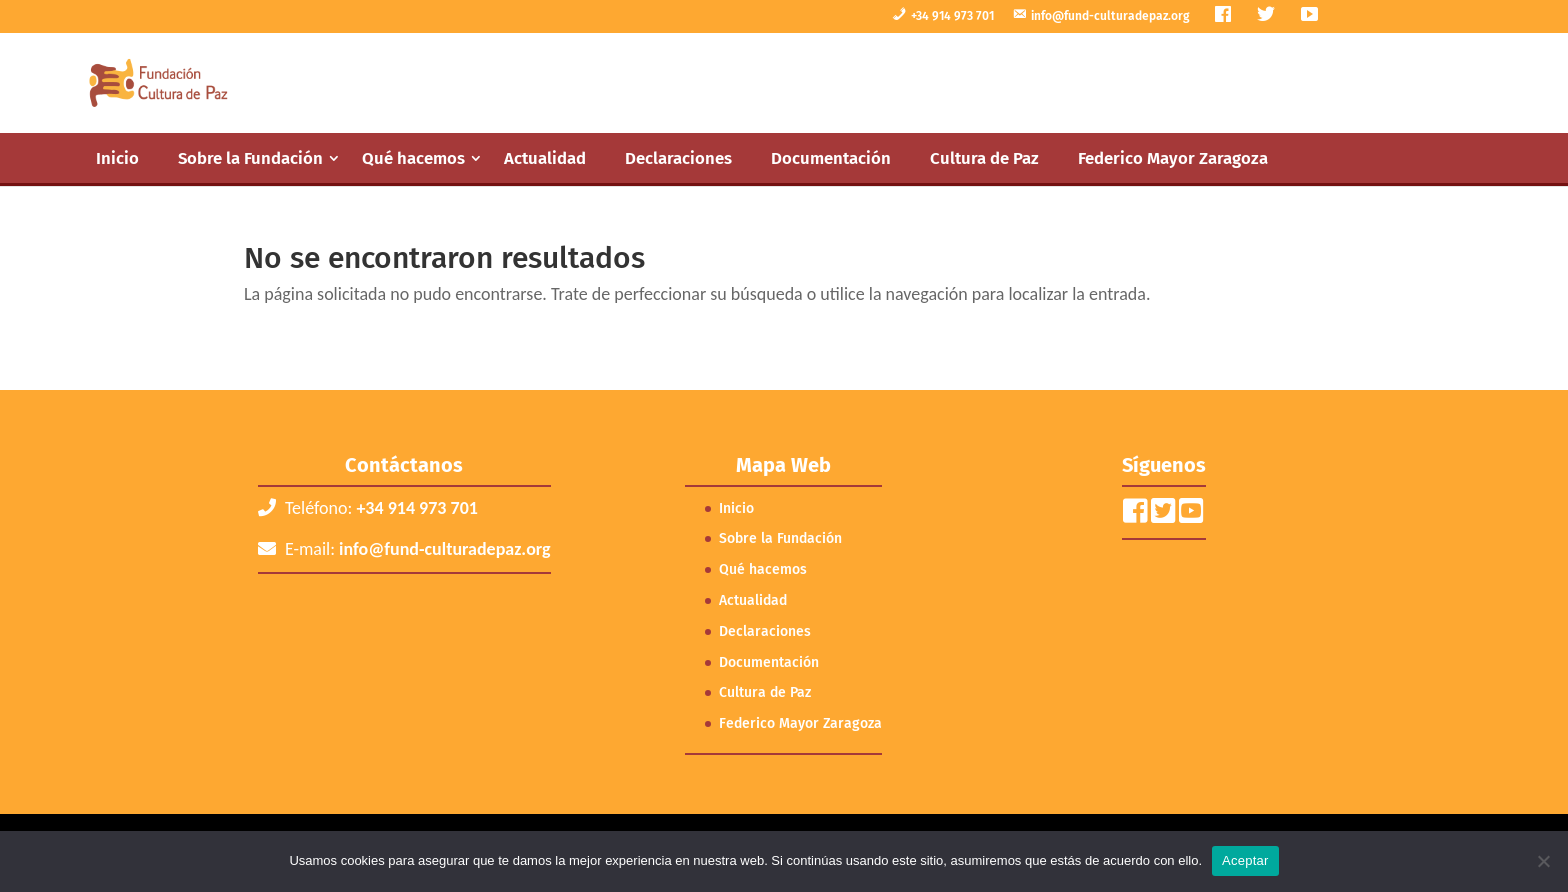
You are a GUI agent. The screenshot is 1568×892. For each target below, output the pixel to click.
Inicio (117, 158)
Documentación (831, 158)
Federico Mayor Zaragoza (1173, 158)
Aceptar (1245, 860)
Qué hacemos (413, 158)
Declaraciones (678, 158)
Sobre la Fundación (250, 158)
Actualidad (545, 158)
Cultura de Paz (984, 158)
